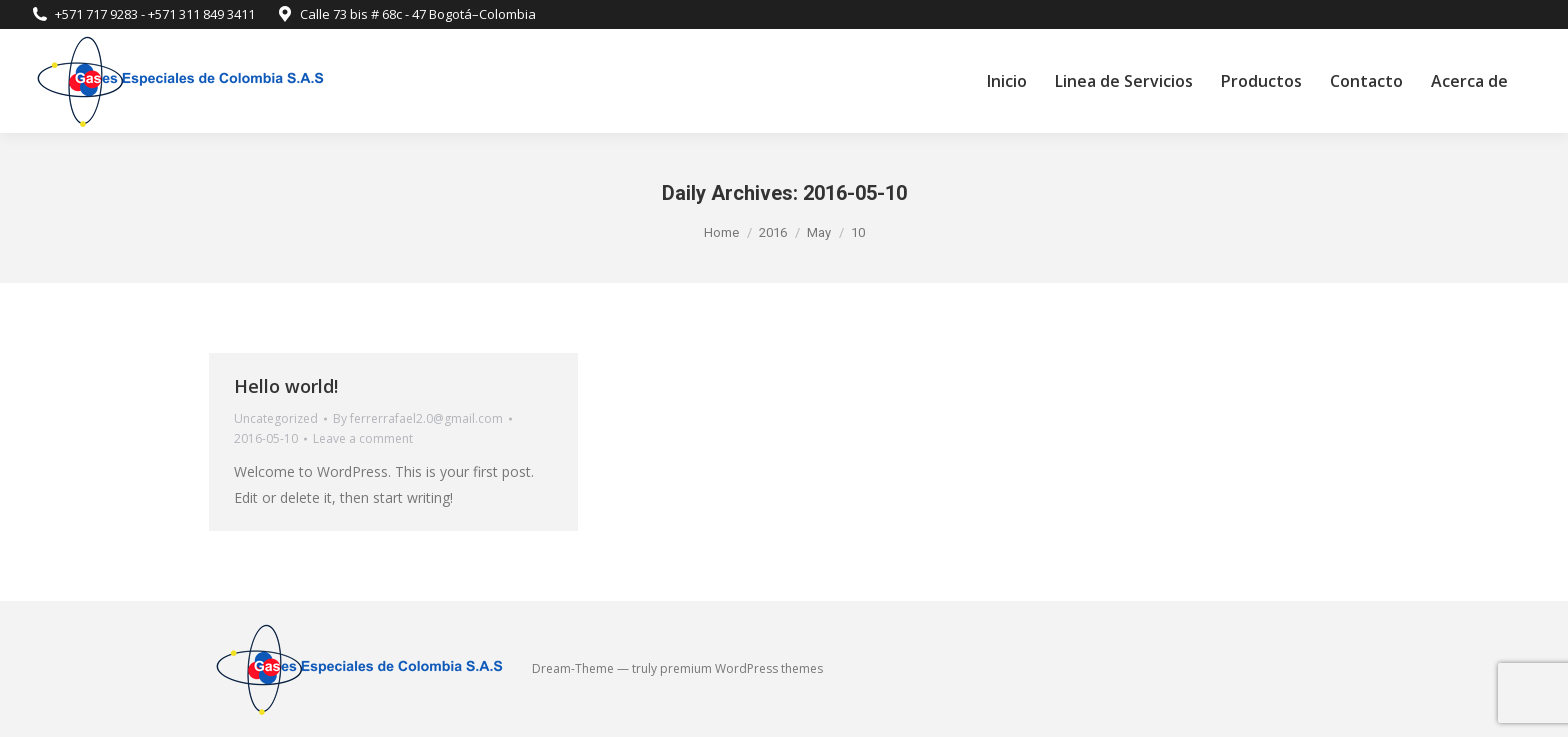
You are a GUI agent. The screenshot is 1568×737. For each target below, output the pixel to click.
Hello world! (286, 386)
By (418, 418)
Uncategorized (276, 418)
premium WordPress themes (741, 668)
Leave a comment (363, 438)
